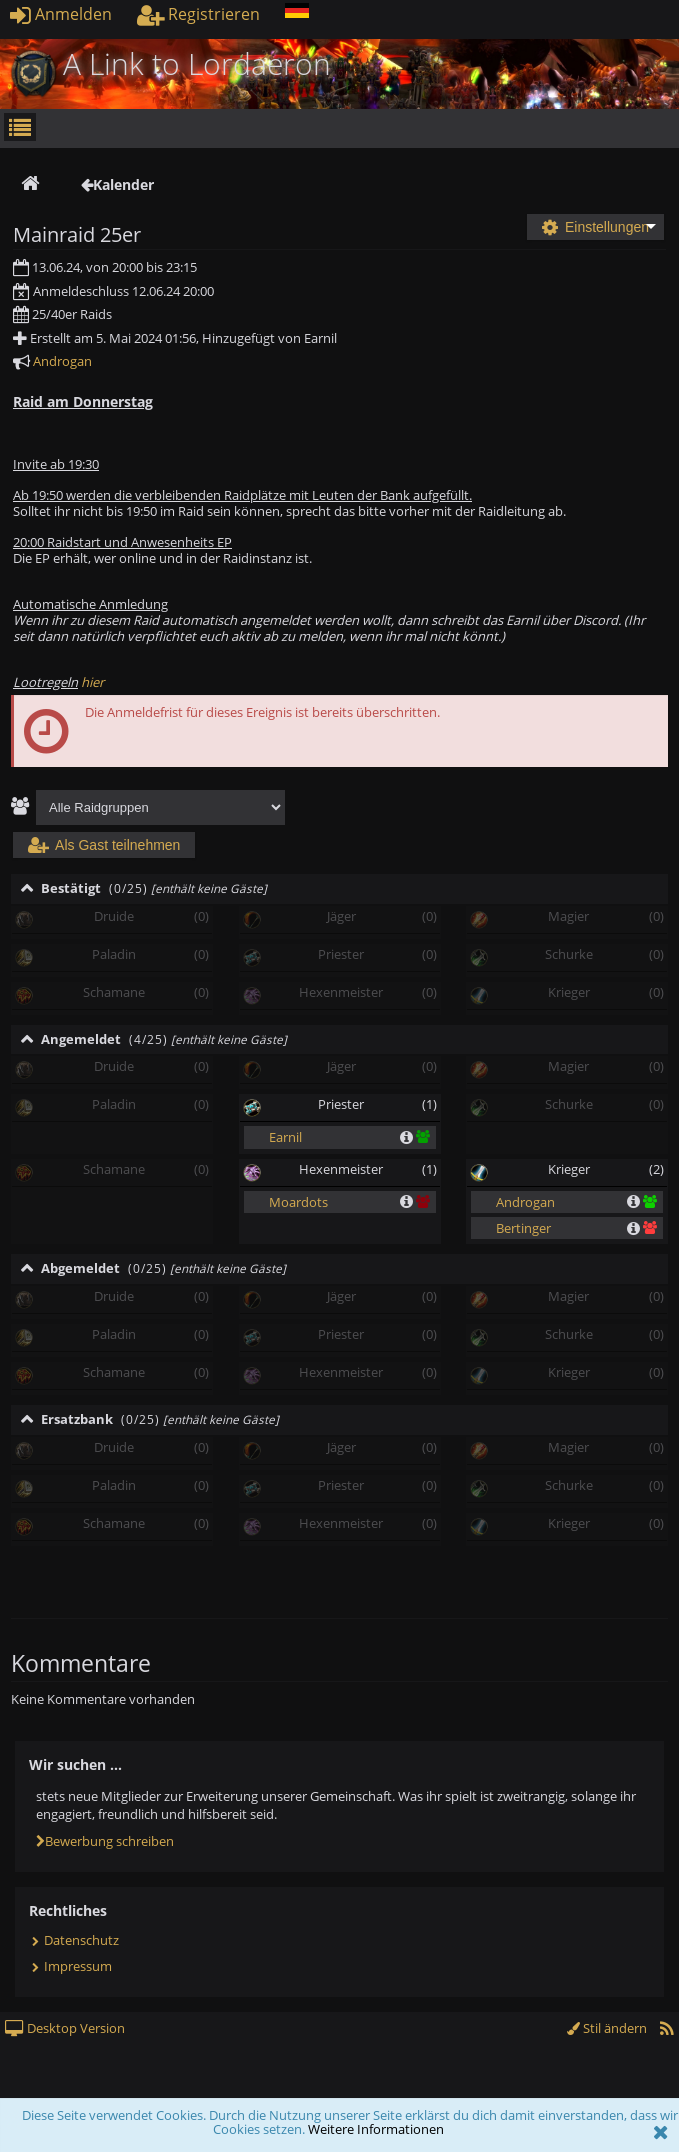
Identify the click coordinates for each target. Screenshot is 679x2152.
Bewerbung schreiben (105, 1841)
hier (92, 682)
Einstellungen (595, 227)
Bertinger (523, 1228)
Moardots (298, 1202)
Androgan (62, 361)
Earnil (285, 1137)
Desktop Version (65, 2028)
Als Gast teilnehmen (104, 845)
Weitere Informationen (376, 2129)
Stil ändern (607, 2028)
